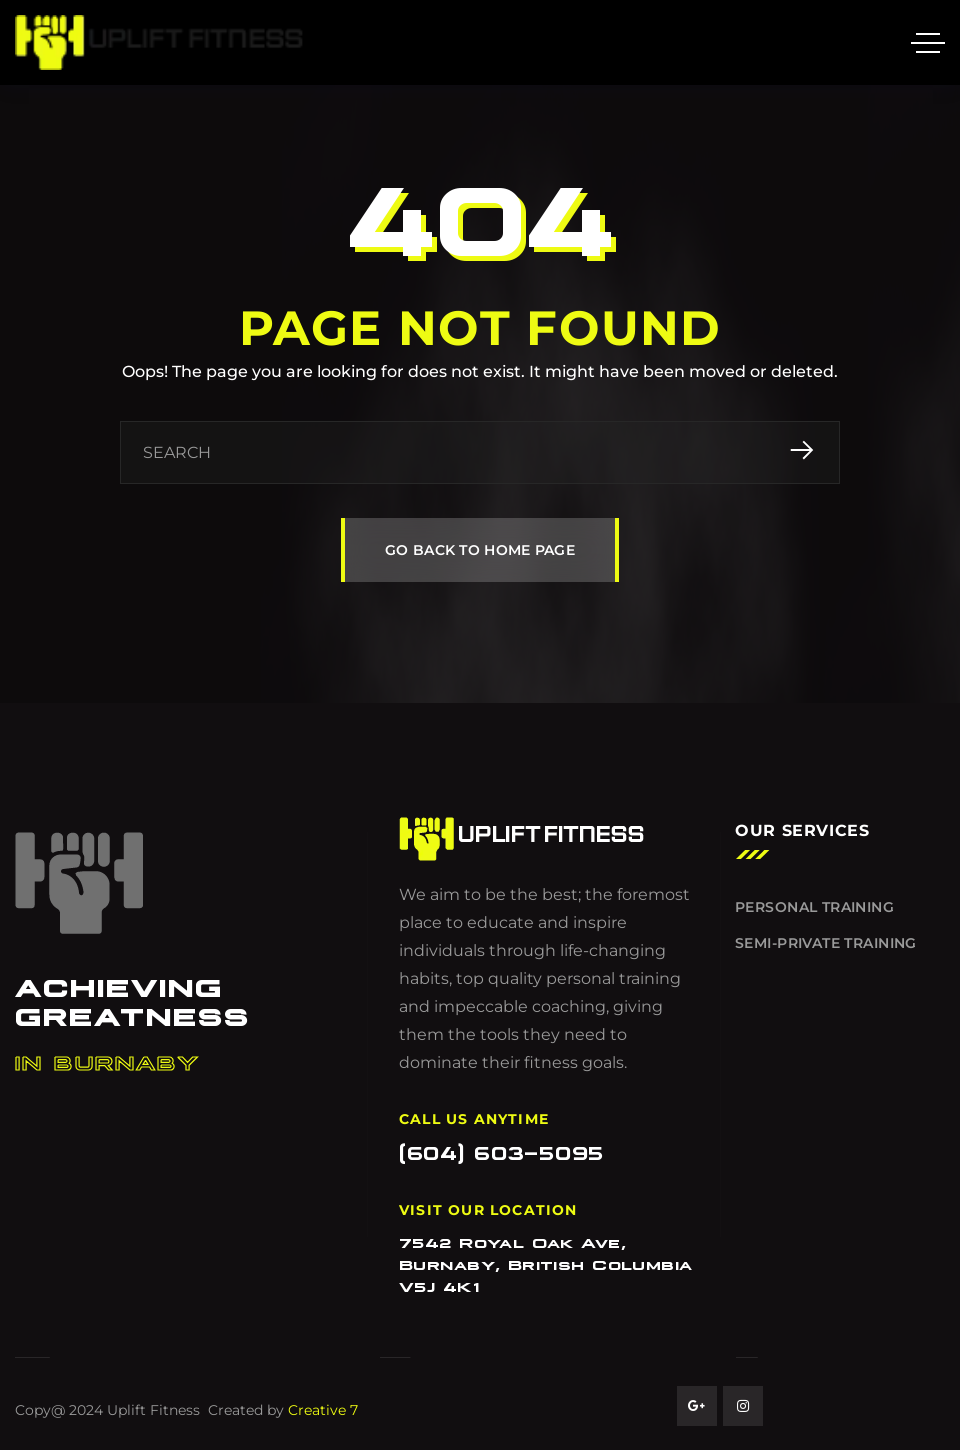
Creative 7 (323, 1410)
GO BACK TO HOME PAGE (480, 550)
